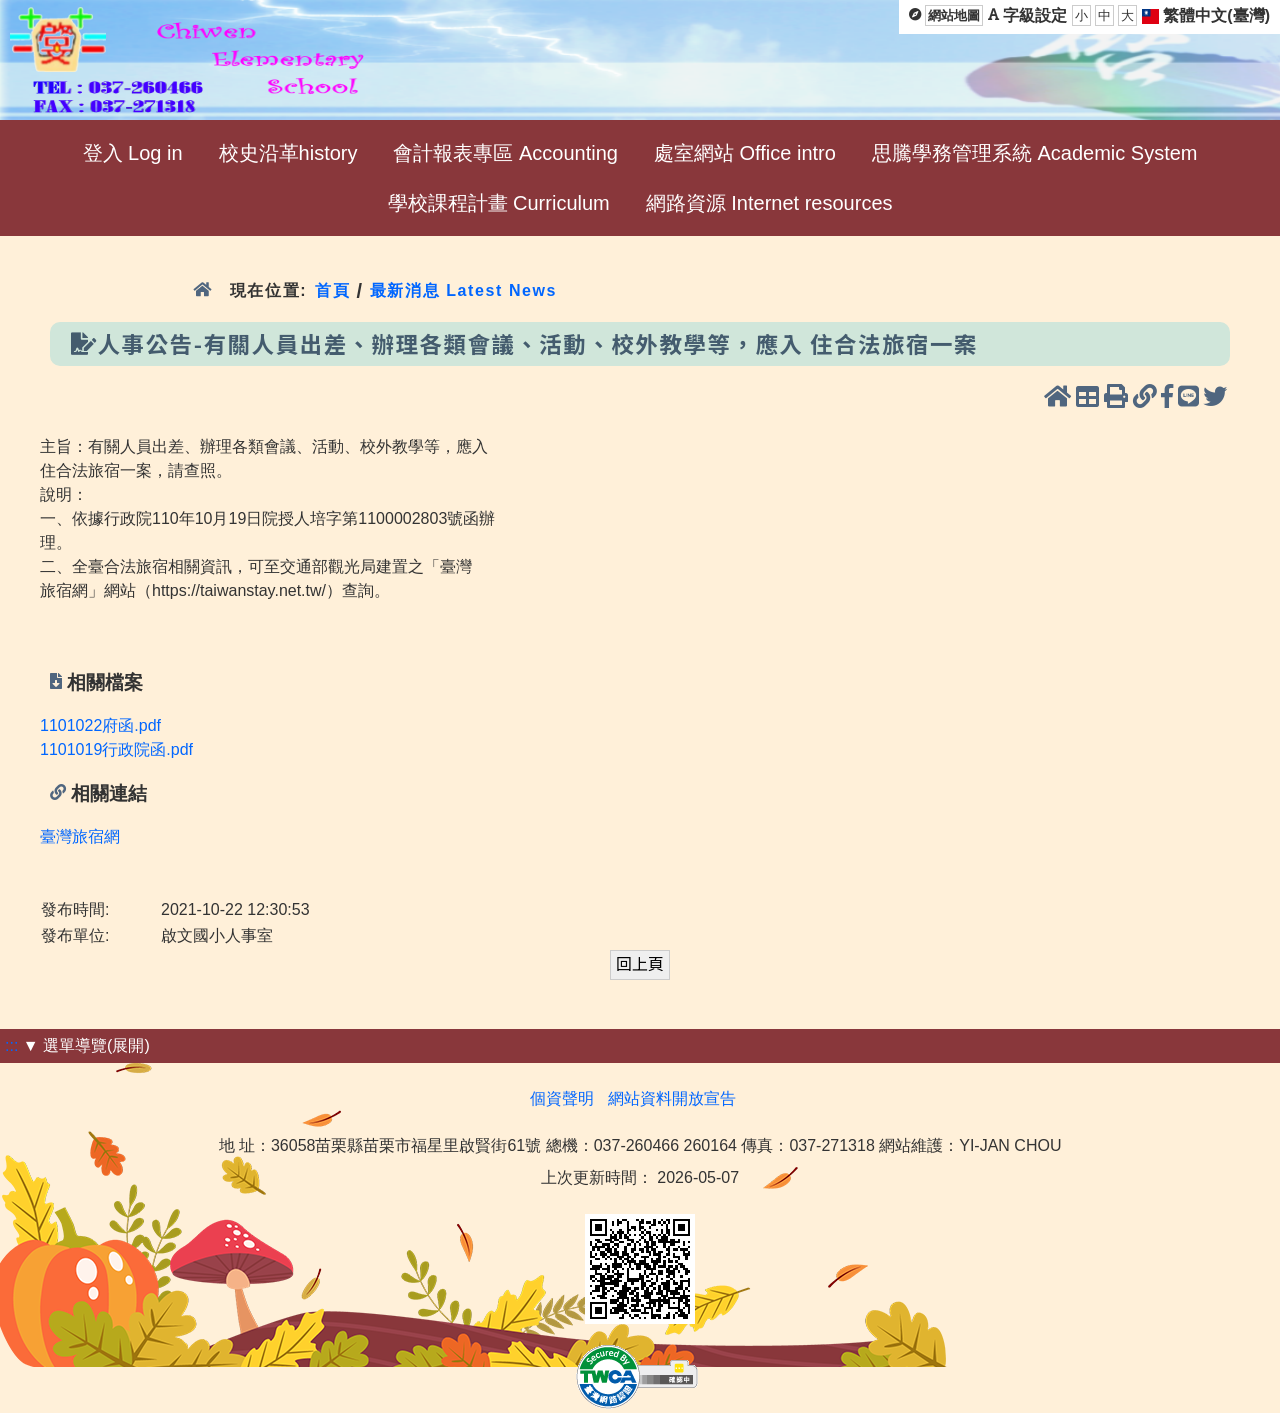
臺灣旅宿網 (80, 836)
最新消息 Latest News (464, 290)
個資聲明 (562, 1098)
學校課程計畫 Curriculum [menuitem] (499, 203)
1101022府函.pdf (100, 725)
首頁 (332, 290)
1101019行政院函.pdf (116, 749)
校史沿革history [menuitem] (288, 153)
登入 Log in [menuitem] (133, 153)
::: (11, 1045)
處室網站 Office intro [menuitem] (745, 153)
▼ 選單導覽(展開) (86, 1045)
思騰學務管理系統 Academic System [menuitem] (1035, 153)
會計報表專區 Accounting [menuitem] (505, 153)
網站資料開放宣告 (672, 1098)
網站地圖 (954, 15)
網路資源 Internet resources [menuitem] (769, 203)
